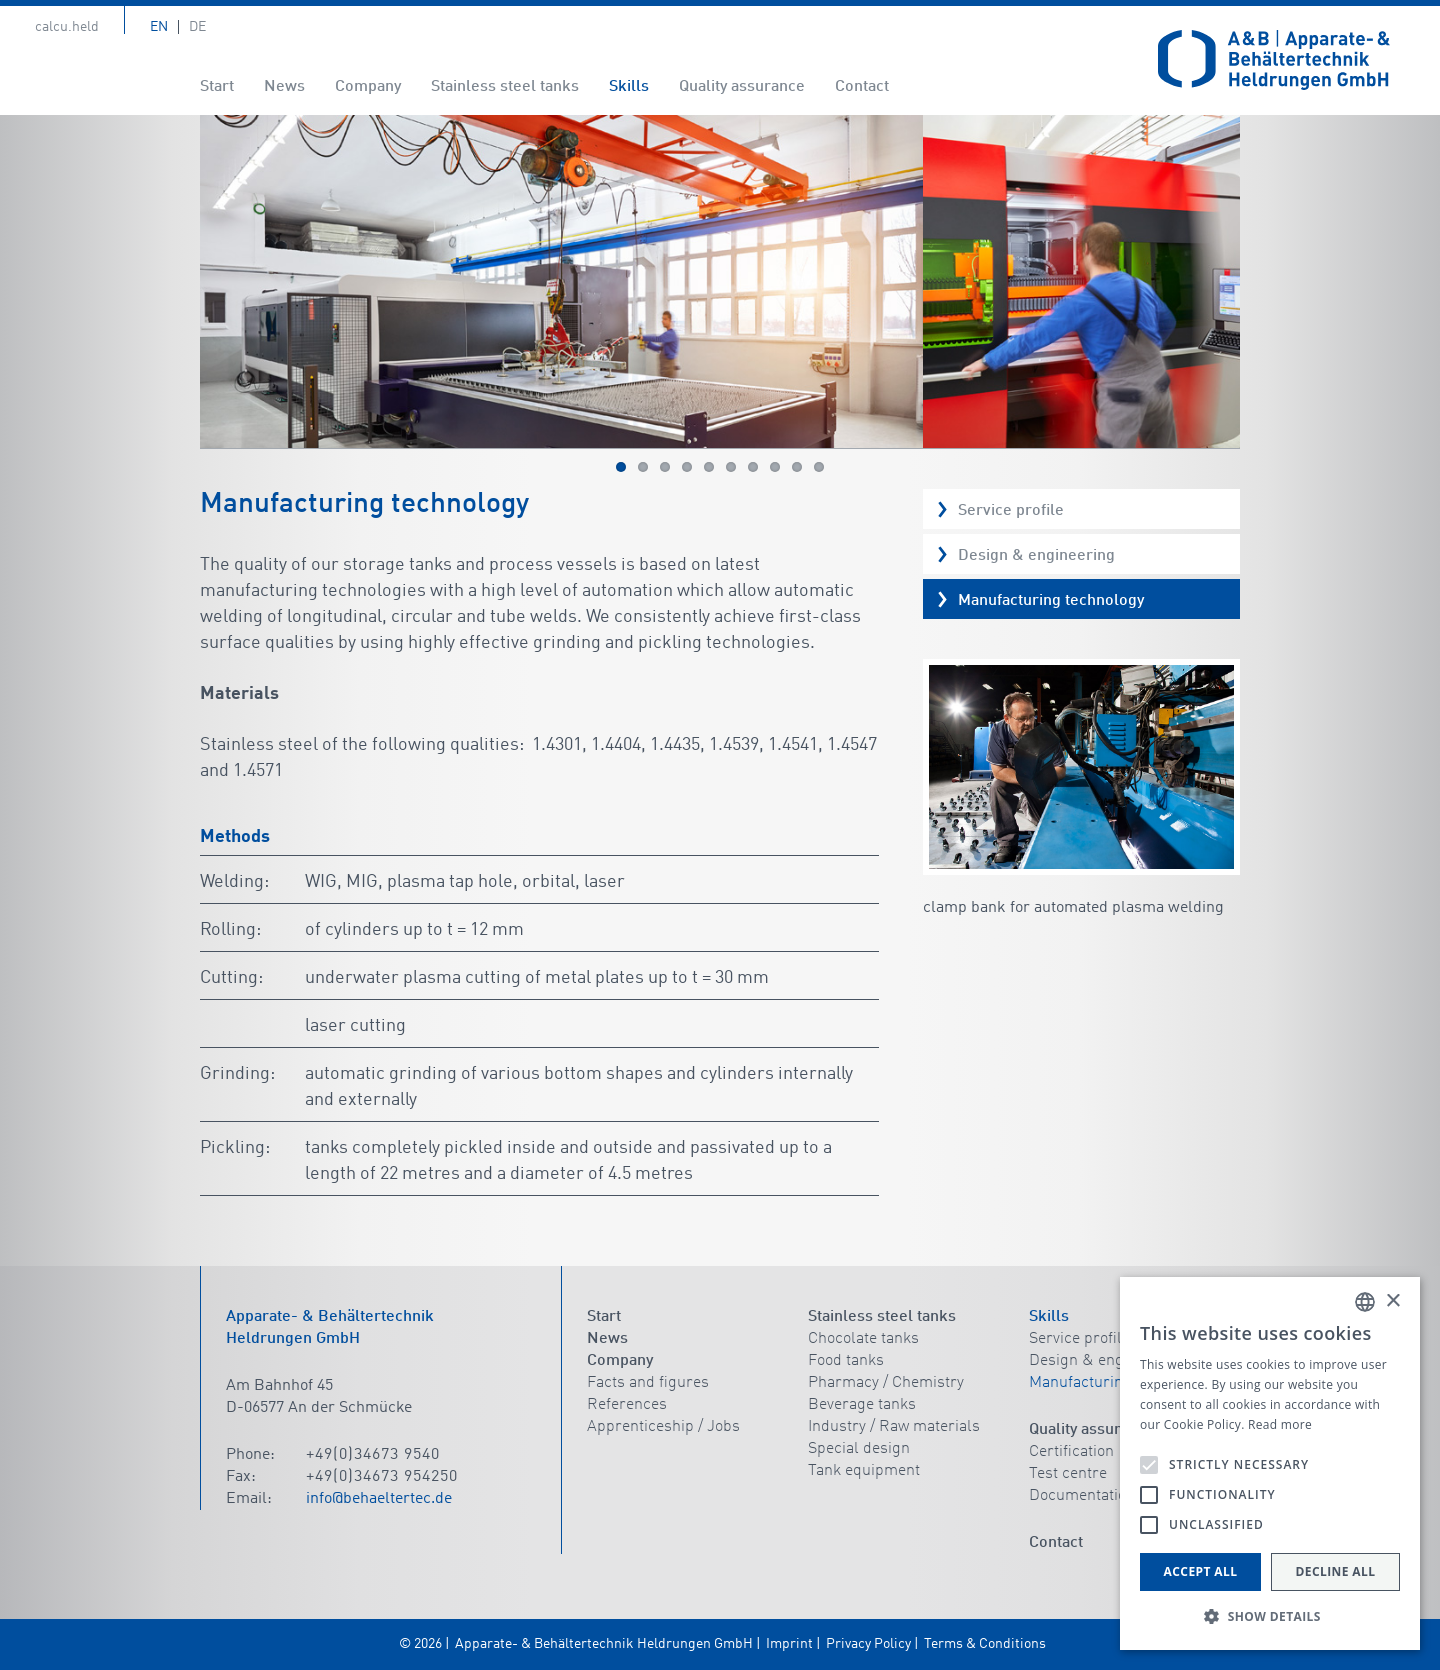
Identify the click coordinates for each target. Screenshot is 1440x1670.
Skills (629, 87)
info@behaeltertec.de (379, 1499)
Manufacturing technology (1051, 601)
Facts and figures (648, 1383)
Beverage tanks (862, 1405)
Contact (862, 87)
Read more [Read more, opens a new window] (1280, 1424)
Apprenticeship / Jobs (663, 1427)
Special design (859, 1449)
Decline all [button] (1336, 1571)
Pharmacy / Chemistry (886, 1383)
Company (368, 87)
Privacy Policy (868, 1644)
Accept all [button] (1201, 1571)
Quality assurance (742, 87)
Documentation (1082, 1496)
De (197, 27)
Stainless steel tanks (505, 87)
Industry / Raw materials (894, 1427)
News (284, 87)
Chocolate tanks (863, 1339)
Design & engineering (1036, 556)
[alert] (1270, 1463)
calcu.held (67, 27)
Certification (1071, 1452)
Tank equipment (864, 1471)
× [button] (1392, 1301)
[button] (1270, 1617)
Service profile (1011, 511)
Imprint (789, 1644)
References (627, 1405)
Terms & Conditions (985, 1644)
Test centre (1068, 1474)
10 (819, 467)
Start (217, 87)
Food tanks (846, 1361)
